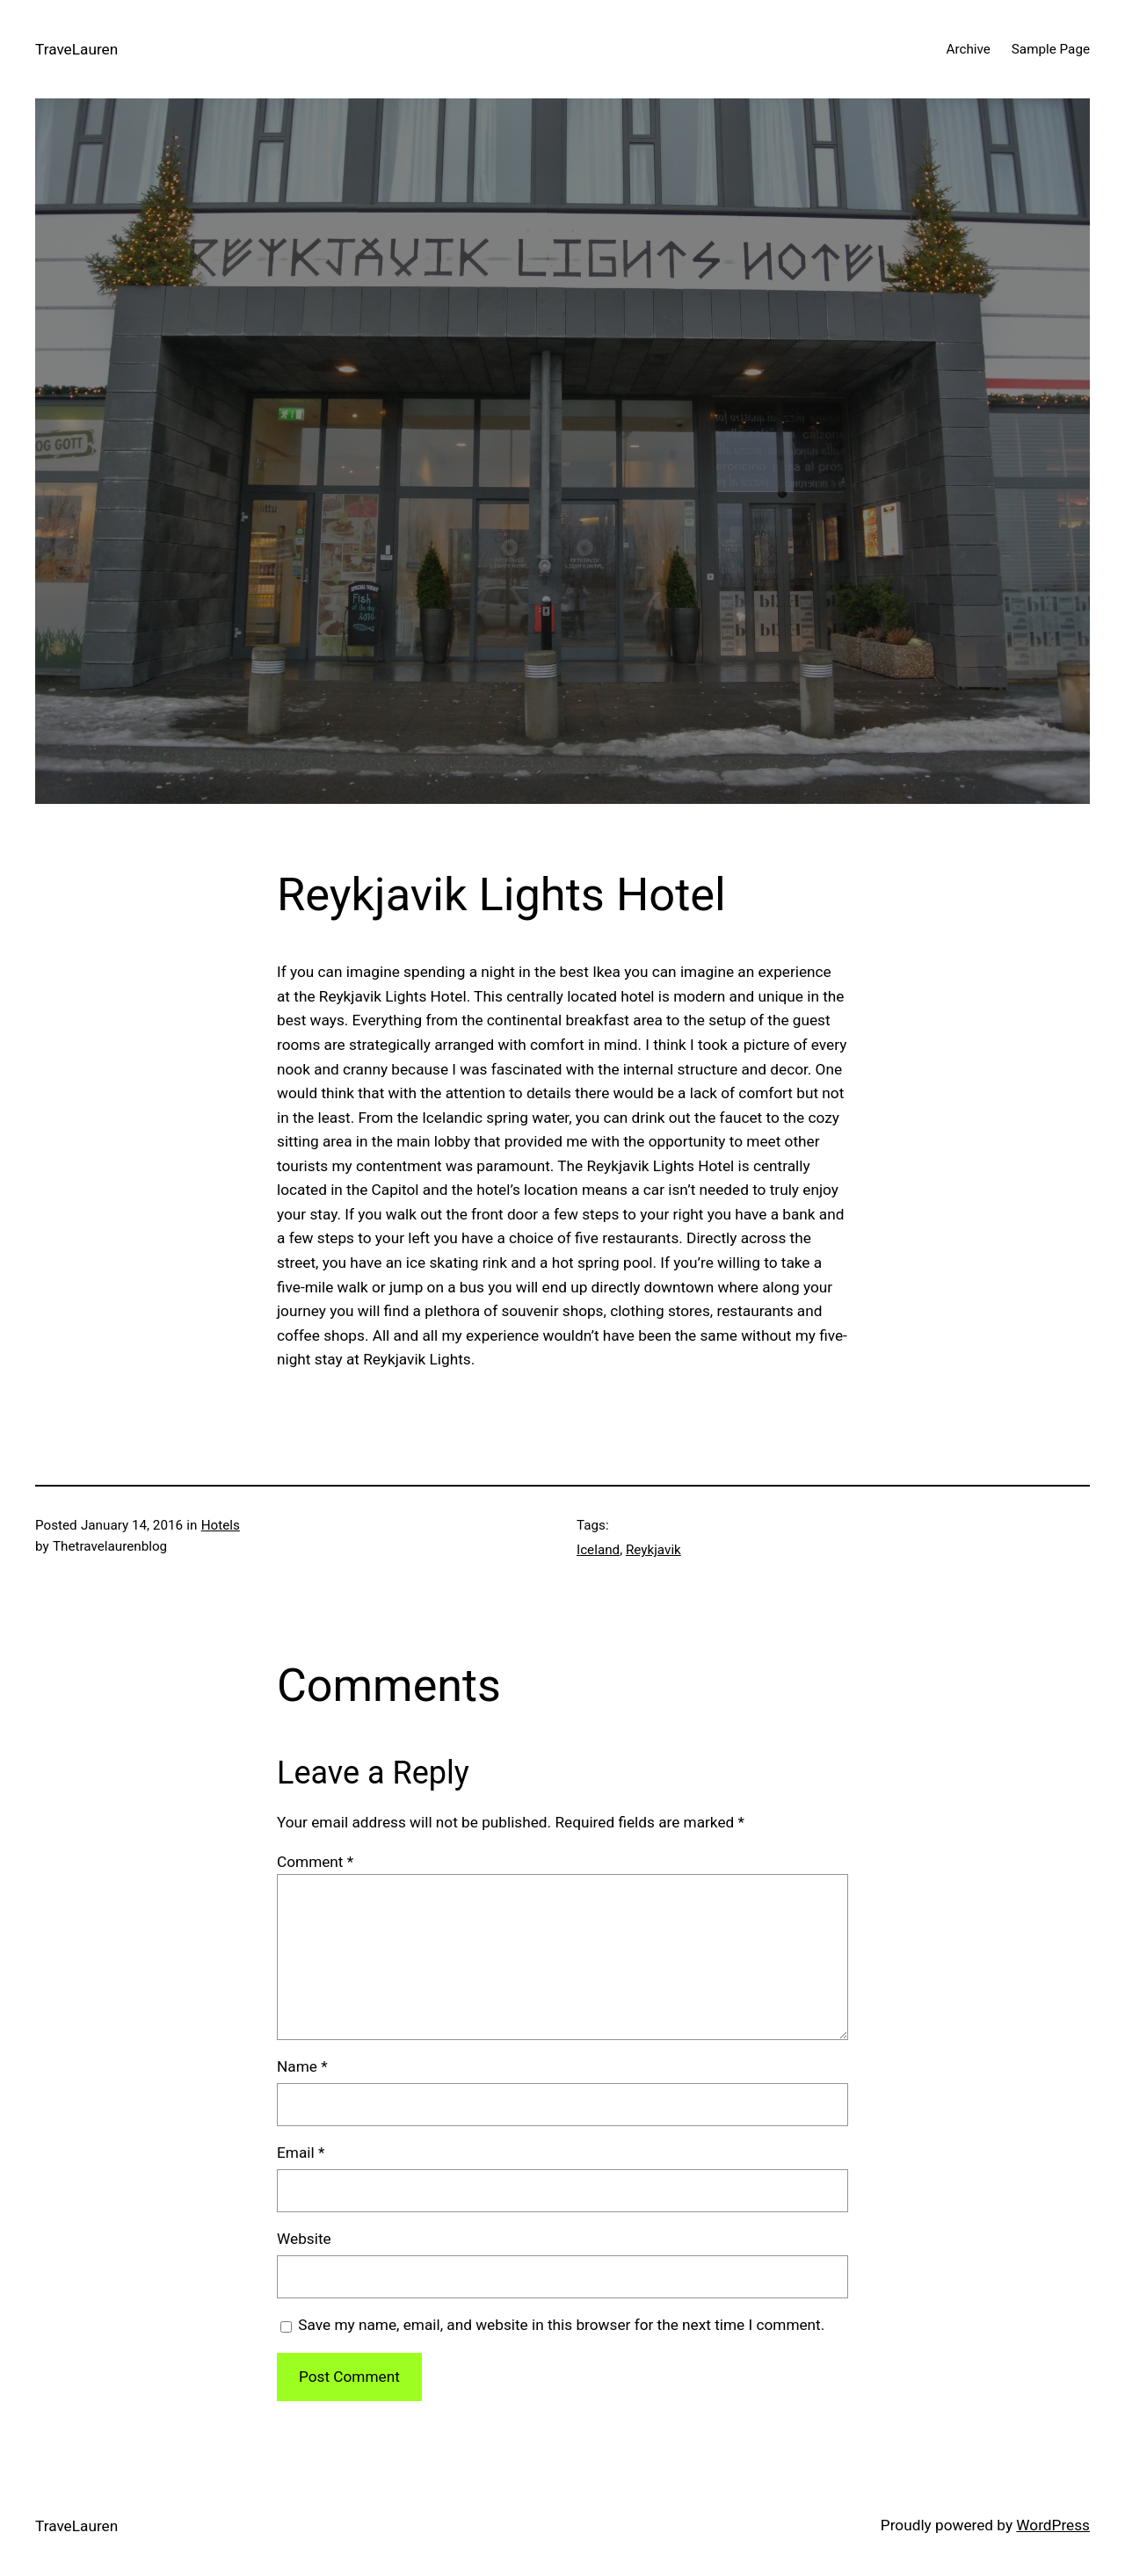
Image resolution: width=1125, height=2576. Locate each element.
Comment (315, 1861)
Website (304, 2238)
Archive (968, 49)
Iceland (598, 1550)
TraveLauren (76, 49)
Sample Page (1051, 49)
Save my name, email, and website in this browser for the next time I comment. (561, 2325)
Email (300, 2152)
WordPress (1053, 2525)
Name (302, 2066)
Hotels (220, 1525)
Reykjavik (653, 1550)
